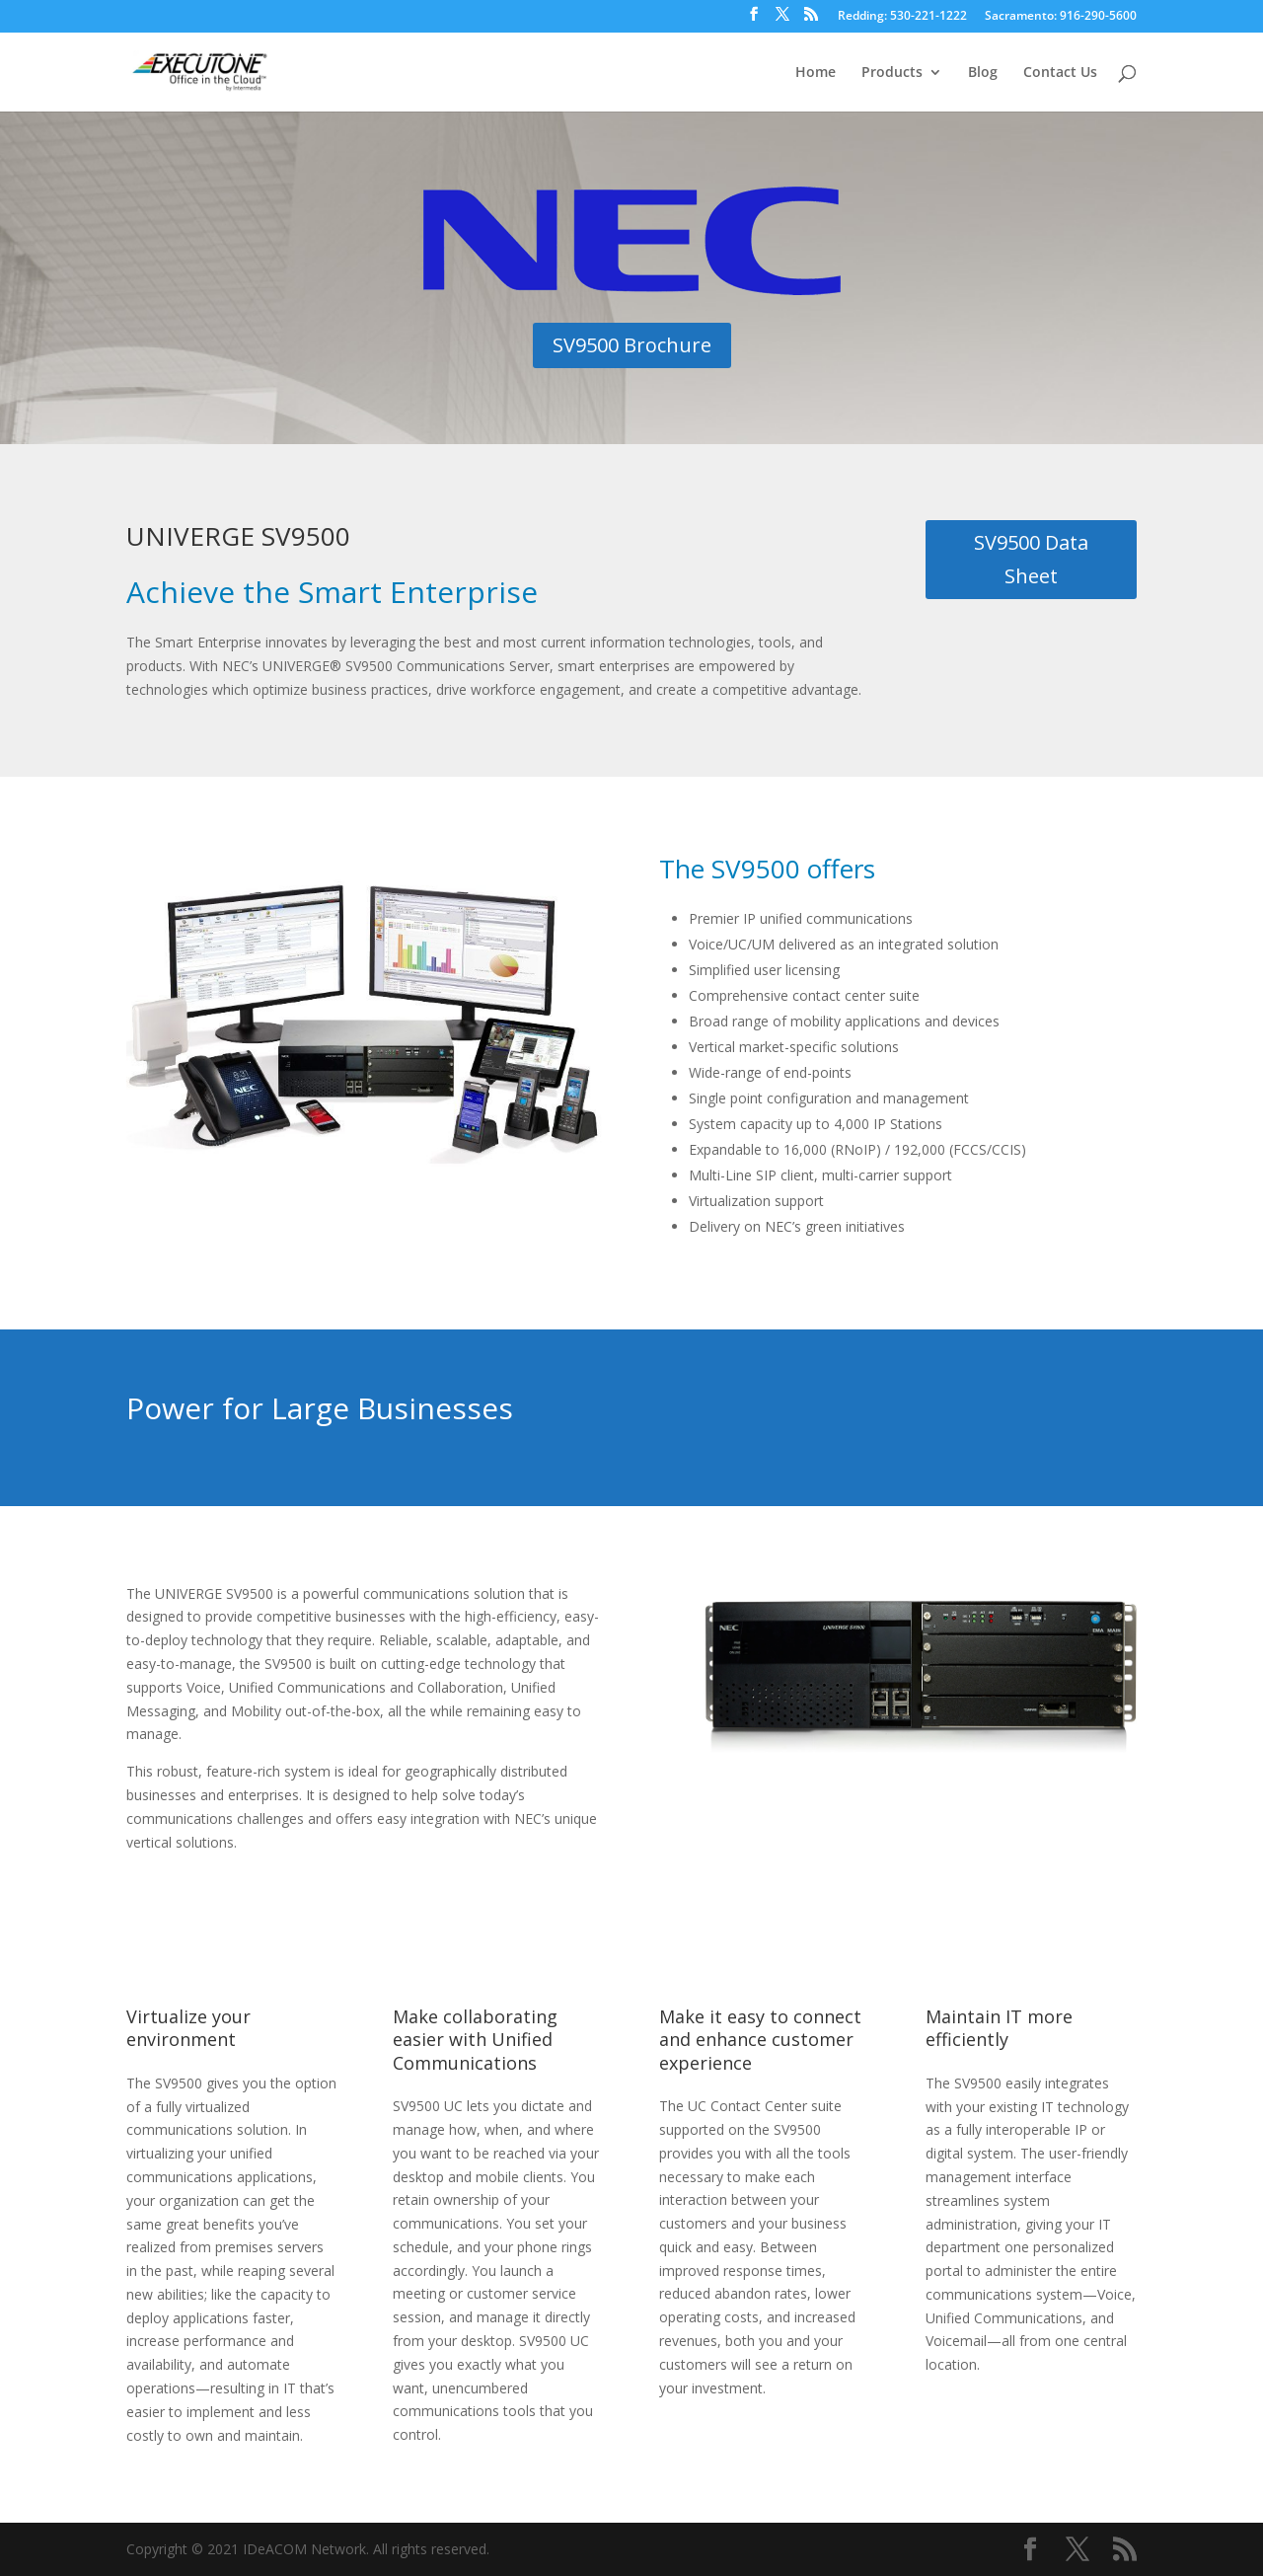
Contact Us (1060, 73)
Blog (983, 73)
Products (892, 73)
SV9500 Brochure (632, 345)
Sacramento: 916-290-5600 (1061, 17)
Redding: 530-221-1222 (902, 17)
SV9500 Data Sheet (1031, 559)
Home (815, 73)
